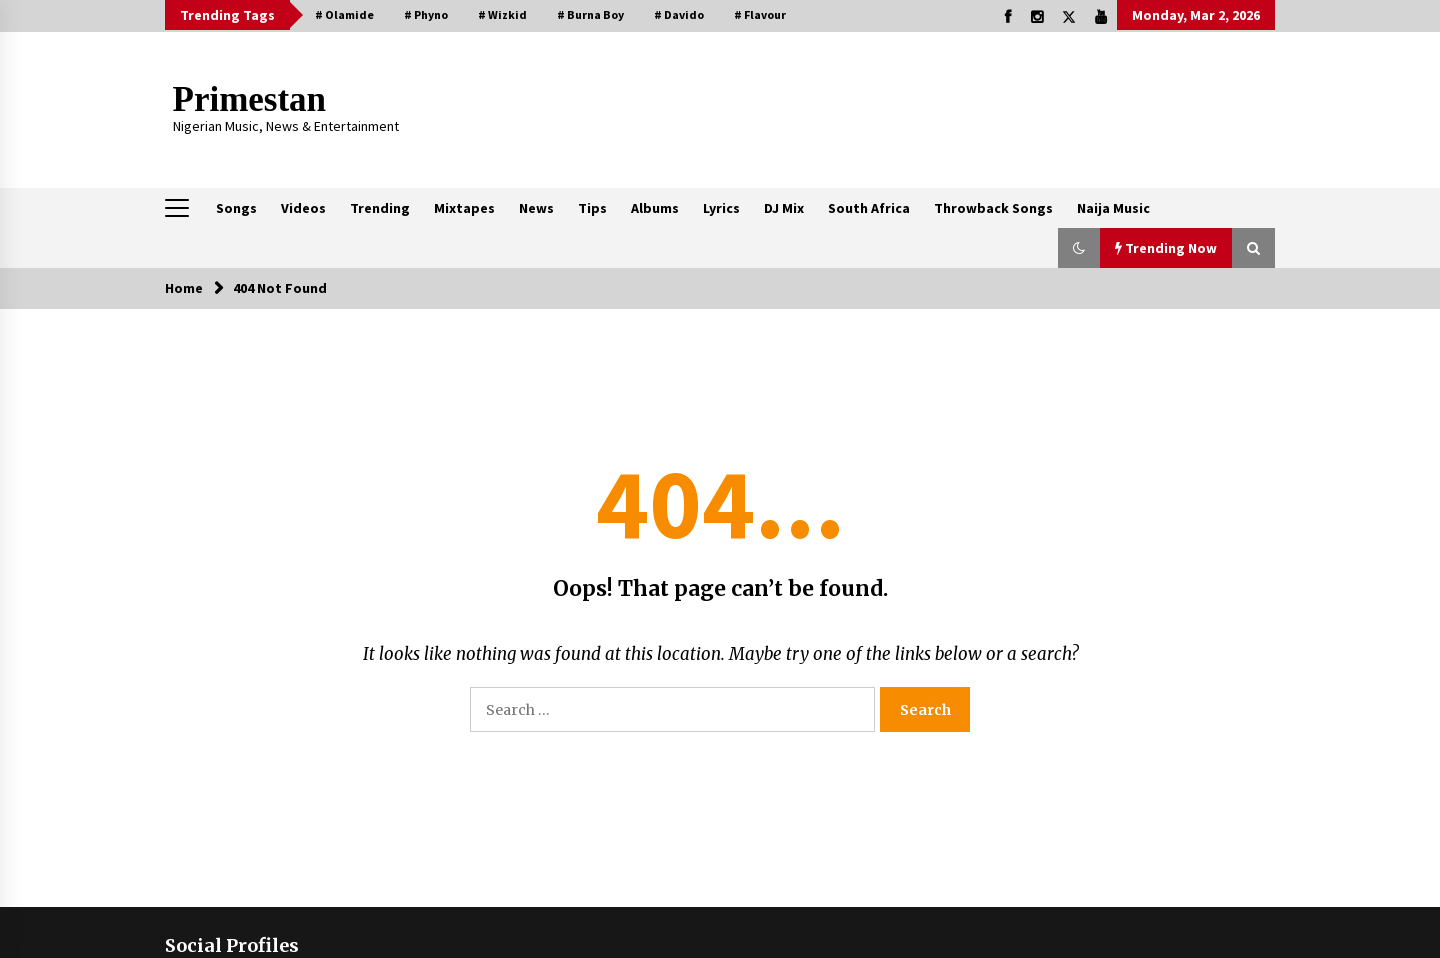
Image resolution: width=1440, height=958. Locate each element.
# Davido (679, 14)
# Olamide (344, 14)
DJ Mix (784, 208)
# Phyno (426, 14)
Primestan (250, 99)
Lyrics (721, 208)
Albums (655, 208)
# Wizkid (502, 14)
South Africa (869, 208)
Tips (592, 208)
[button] (1079, 248)
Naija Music (1113, 208)
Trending (380, 208)
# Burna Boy (590, 14)
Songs (236, 208)
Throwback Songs (993, 208)
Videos (303, 208)
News (536, 208)
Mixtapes (464, 208)
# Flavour (760, 14)
